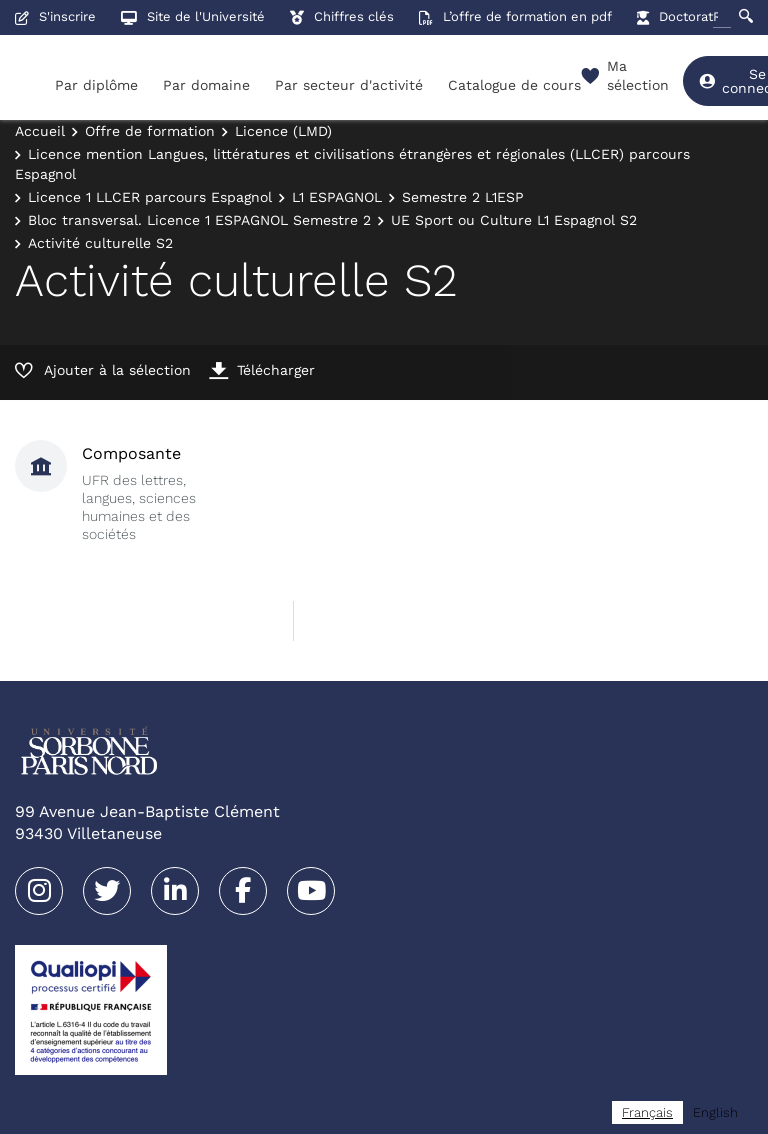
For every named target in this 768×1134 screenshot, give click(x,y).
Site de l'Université (193, 16)
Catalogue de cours (514, 85)
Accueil (40, 131)
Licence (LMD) (283, 131)
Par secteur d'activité (349, 85)
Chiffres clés (342, 16)
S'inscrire (55, 16)
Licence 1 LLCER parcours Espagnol (150, 197)
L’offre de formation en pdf (515, 16)
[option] (715, 1112)
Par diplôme (96, 85)
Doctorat (675, 16)
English (715, 1112)
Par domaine (206, 85)
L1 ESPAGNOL (337, 197)
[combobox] (647, 1112)
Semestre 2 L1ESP (463, 197)
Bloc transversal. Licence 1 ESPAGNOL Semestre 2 (199, 220)
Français (647, 1112)
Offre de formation (150, 131)
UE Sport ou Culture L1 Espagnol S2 (514, 220)
